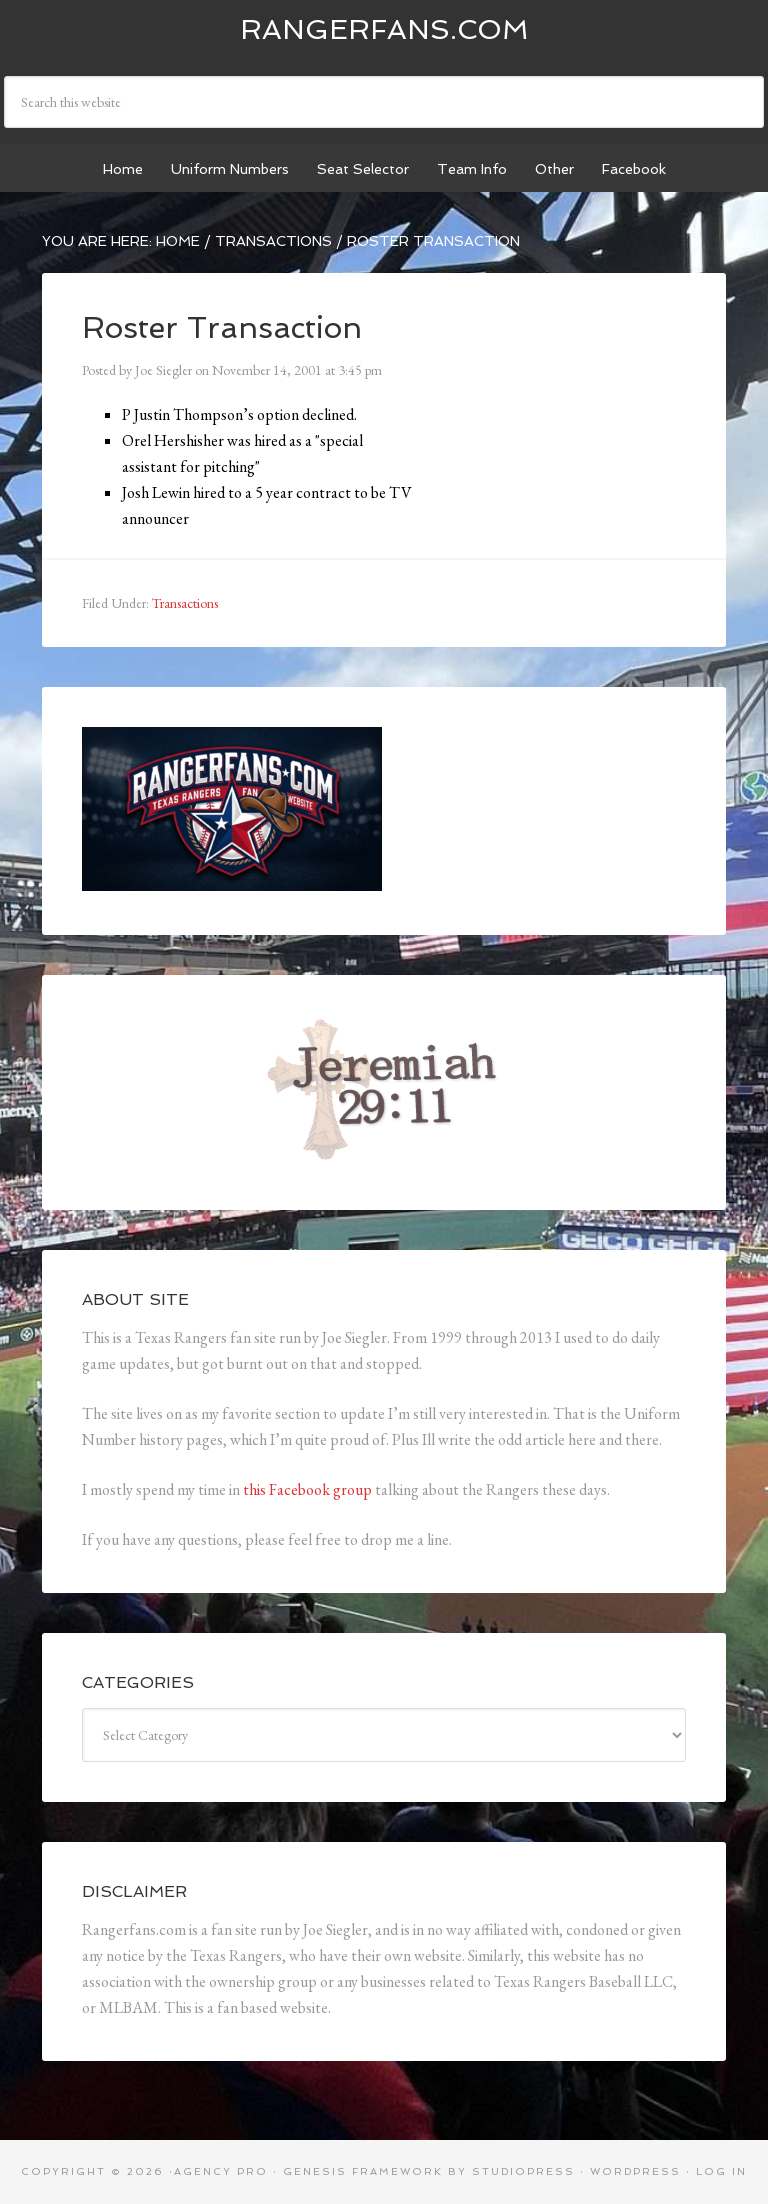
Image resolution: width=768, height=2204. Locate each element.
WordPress (635, 2171)
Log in (721, 2171)
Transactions (185, 603)
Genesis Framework (363, 2171)
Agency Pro (221, 2171)
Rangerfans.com (384, 29)
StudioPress (523, 2171)
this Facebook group (307, 1489)
